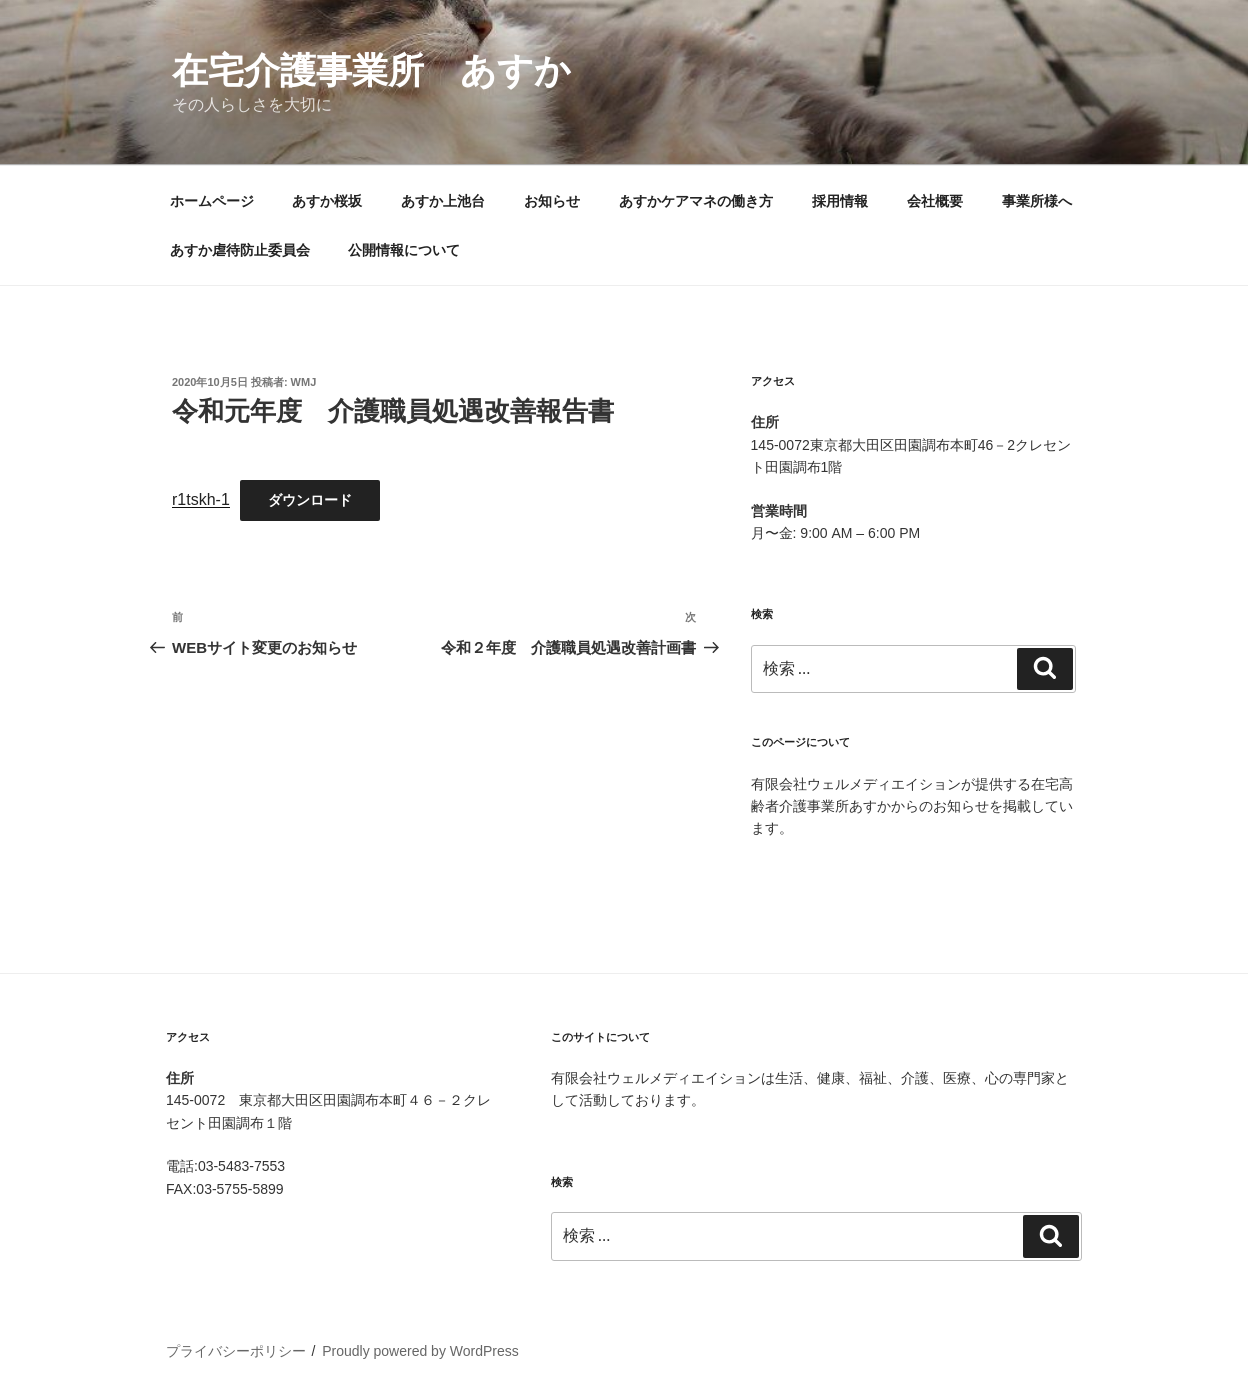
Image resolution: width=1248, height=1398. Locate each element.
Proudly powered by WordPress (420, 1351)
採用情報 (840, 201)
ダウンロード (310, 500)
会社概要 (935, 201)
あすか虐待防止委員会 (240, 250)
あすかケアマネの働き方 (696, 201)
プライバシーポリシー (236, 1351)
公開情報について (404, 250)
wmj (304, 382)
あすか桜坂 (327, 201)
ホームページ (212, 201)
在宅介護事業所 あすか (371, 70)
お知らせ (552, 201)
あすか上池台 (443, 201)
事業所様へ (1037, 201)
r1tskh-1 (201, 499)
